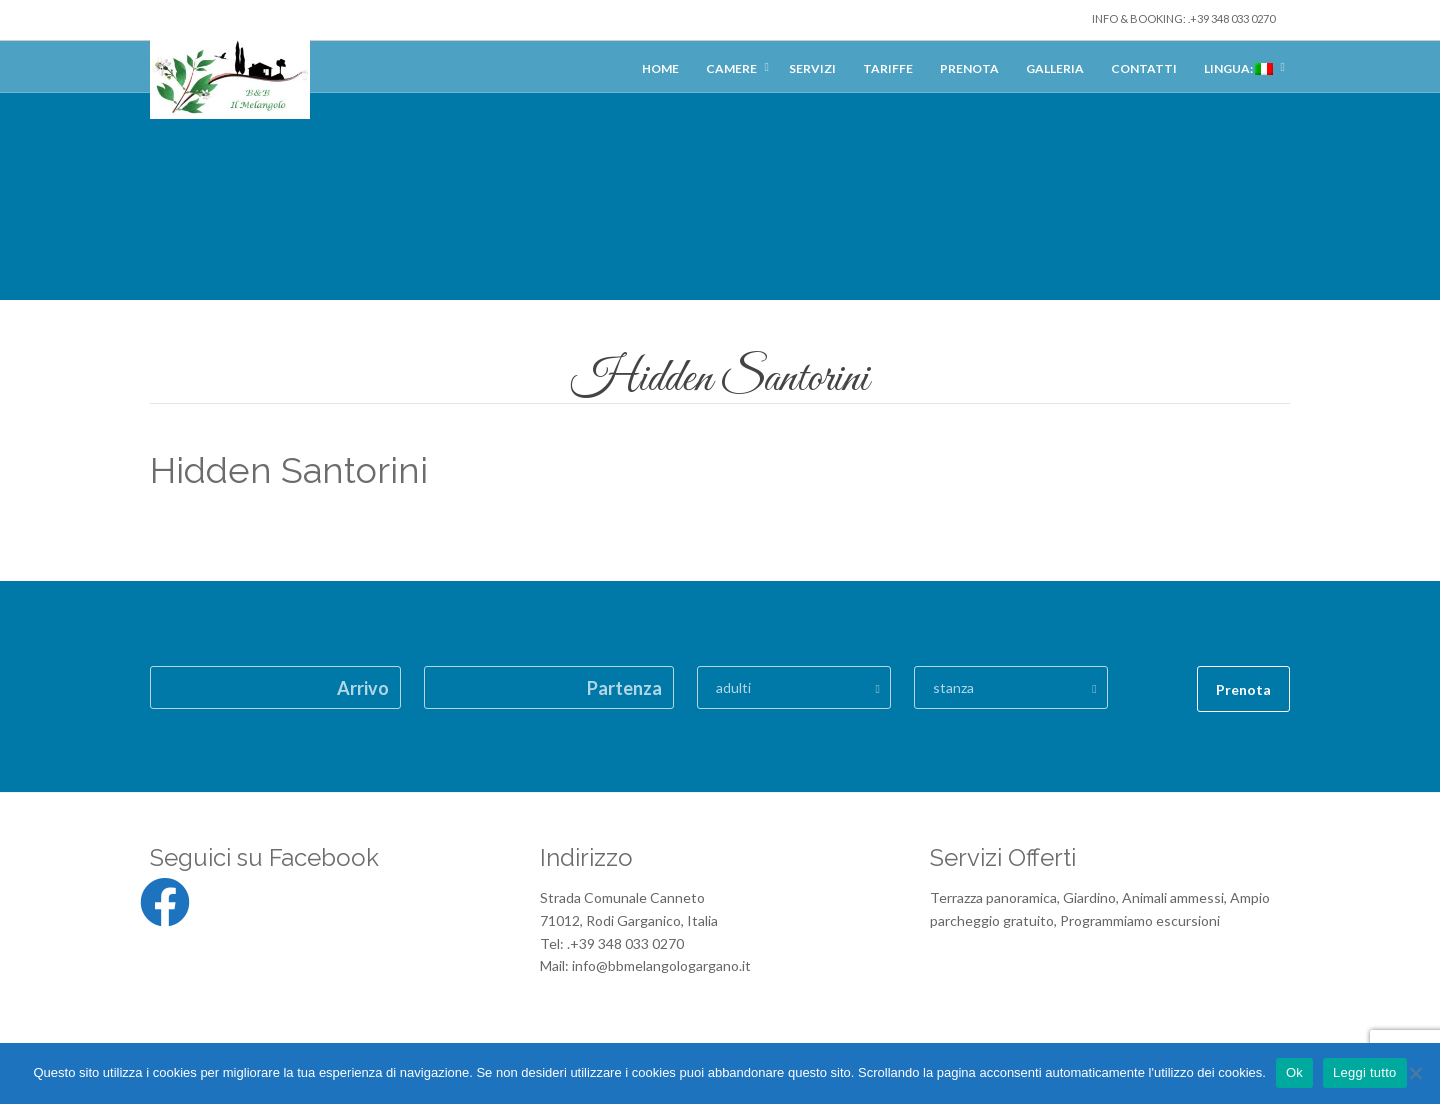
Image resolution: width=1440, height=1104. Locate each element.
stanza (953, 687)
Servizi (812, 68)
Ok (1294, 1072)
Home (660, 68)
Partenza (624, 688)
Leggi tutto (1364, 1072)
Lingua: (1238, 68)
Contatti (1144, 68)
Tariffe (888, 68)
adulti (733, 687)
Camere (731, 68)
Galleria (1055, 68)
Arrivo (363, 688)
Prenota (969, 68)
